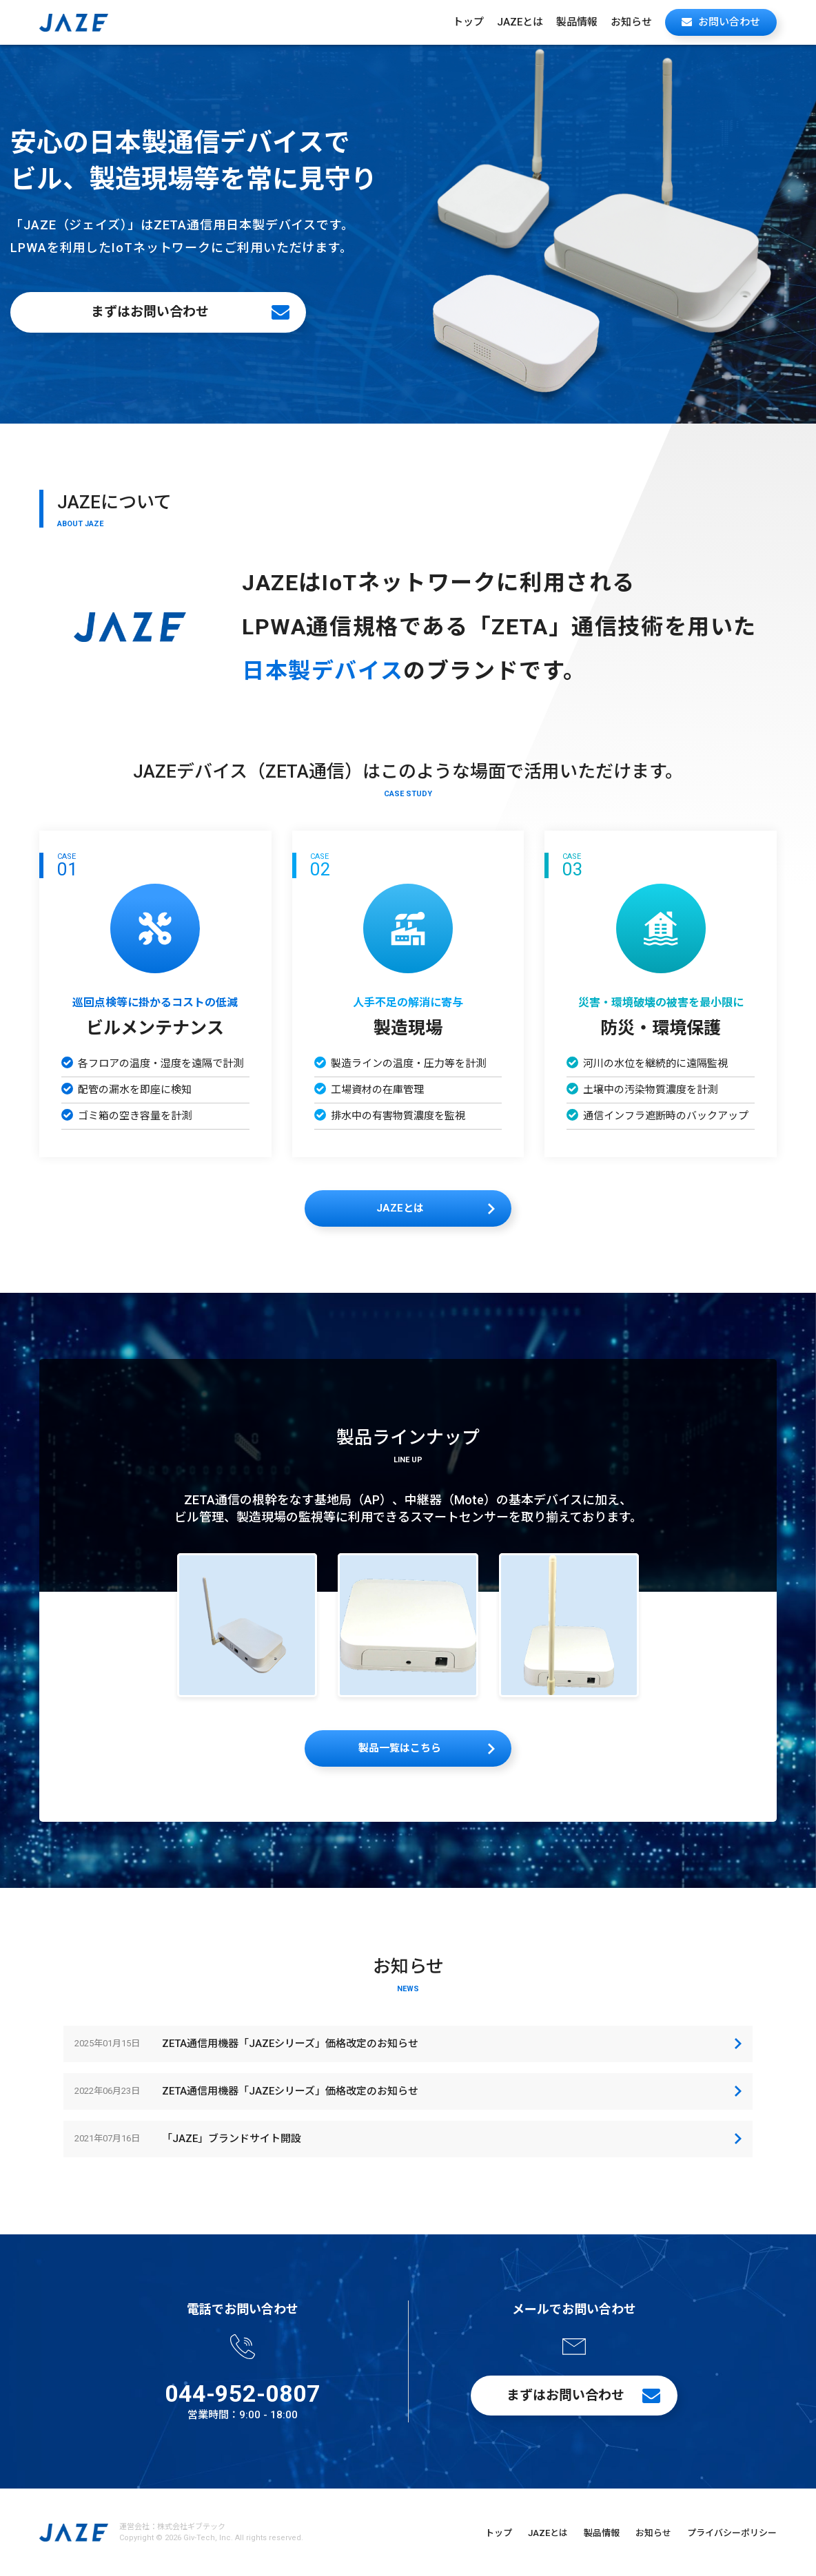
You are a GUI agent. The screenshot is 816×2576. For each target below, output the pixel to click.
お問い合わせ (729, 22)
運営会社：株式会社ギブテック (172, 2526)
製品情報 (577, 22)
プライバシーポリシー (732, 2533)
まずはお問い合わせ (150, 312)
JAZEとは (520, 22)
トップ (468, 22)
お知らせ (631, 22)
